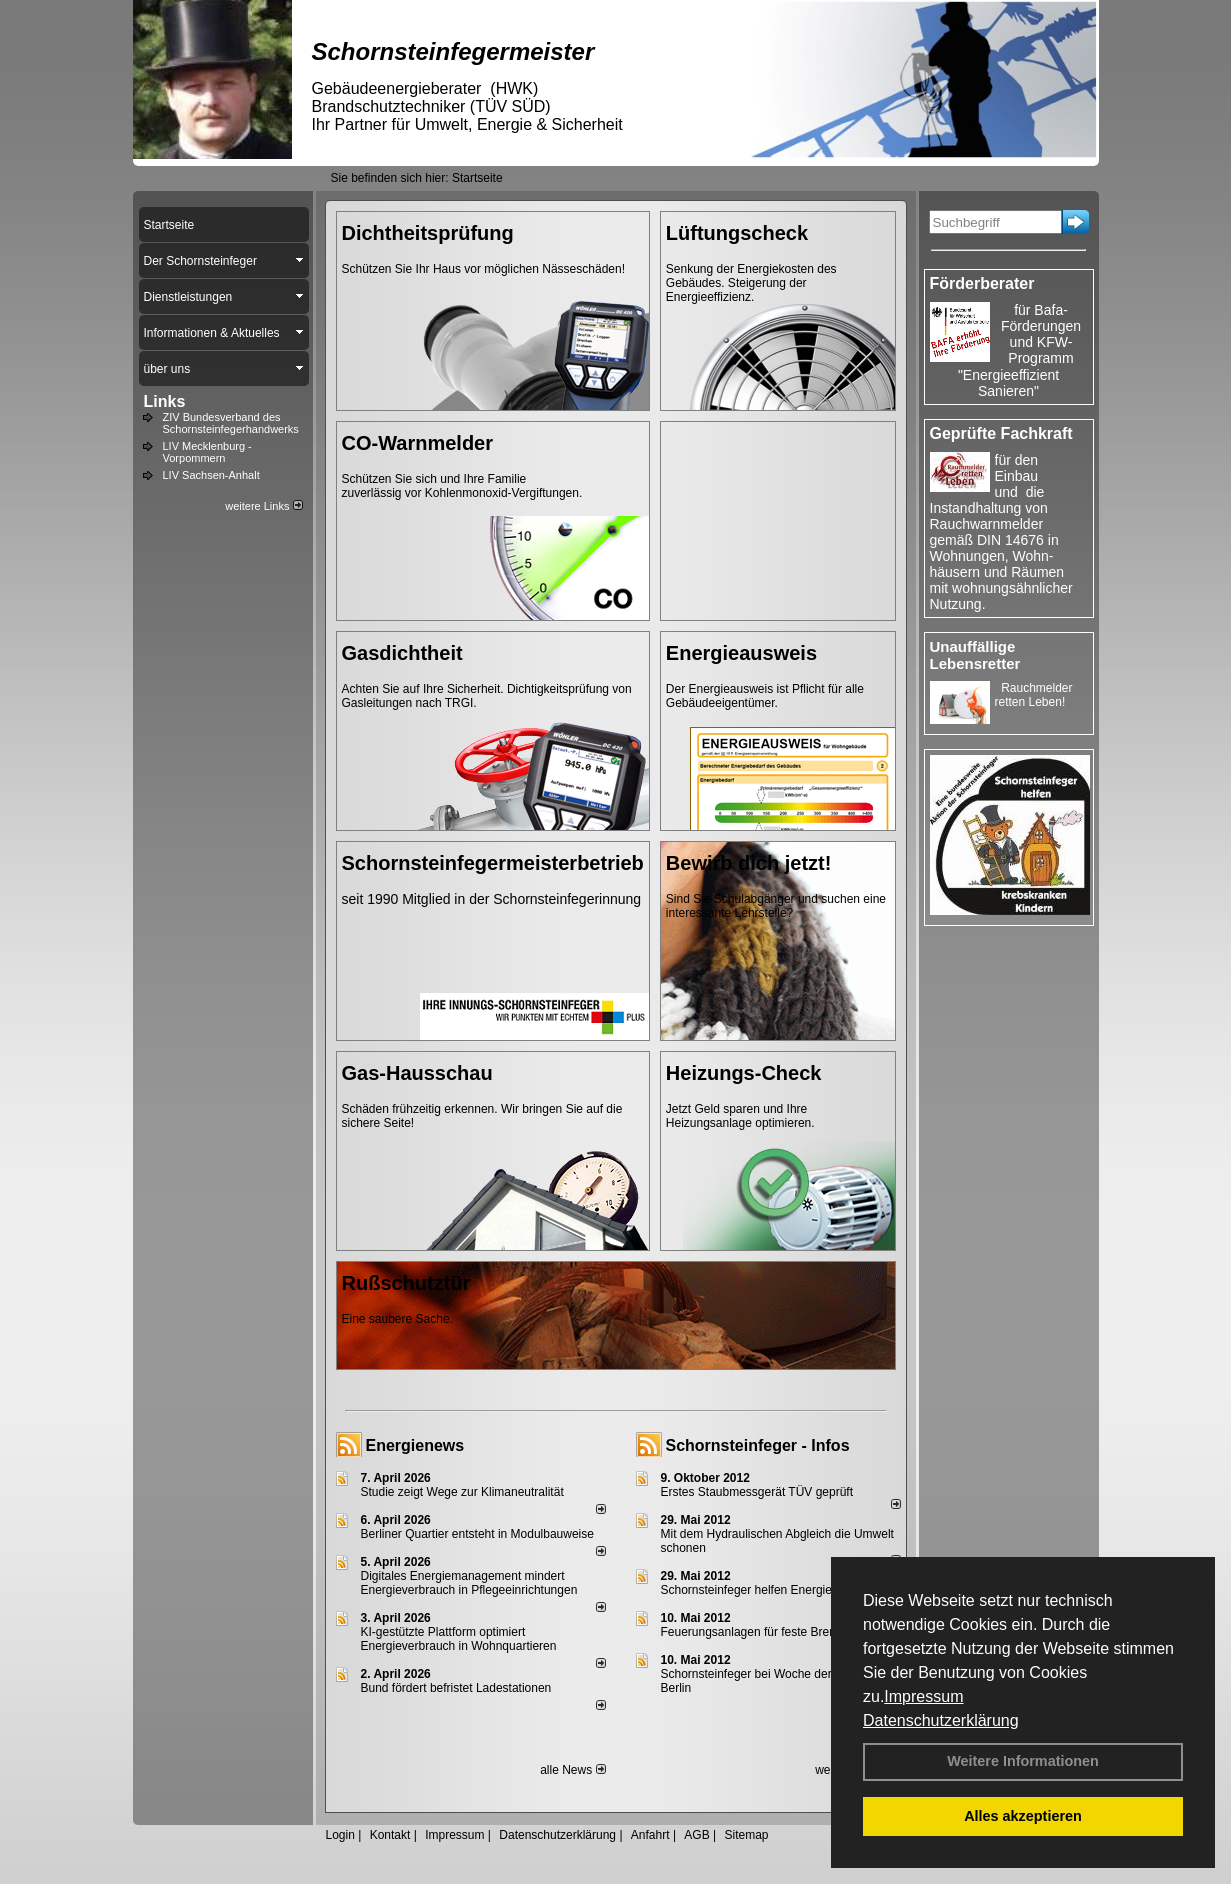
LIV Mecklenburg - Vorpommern (207, 452)
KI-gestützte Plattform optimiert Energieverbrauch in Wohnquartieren (459, 1639)
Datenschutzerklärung (941, 1720)
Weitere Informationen (1023, 1761)
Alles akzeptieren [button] (1023, 1816)
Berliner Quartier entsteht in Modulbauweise (477, 1534)
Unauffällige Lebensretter (975, 655)
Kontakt (390, 1835)
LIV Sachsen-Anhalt (211, 475)
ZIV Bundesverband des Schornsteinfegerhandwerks (231, 423)
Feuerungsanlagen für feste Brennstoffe (766, 1632)
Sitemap (746, 1835)
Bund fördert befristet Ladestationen (456, 1688)
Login (340, 1835)
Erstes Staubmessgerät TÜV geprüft (757, 1492)
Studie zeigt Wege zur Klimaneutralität (462, 1492)
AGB (696, 1835)
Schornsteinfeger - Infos (758, 1445)
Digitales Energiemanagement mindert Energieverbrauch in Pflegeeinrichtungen (469, 1583)
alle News (572, 1770)
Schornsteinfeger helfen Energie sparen (766, 1590)
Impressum (923, 1696)
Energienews (415, 1445)
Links (165, 401)
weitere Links (263, 506)
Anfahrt (650, 1835)
